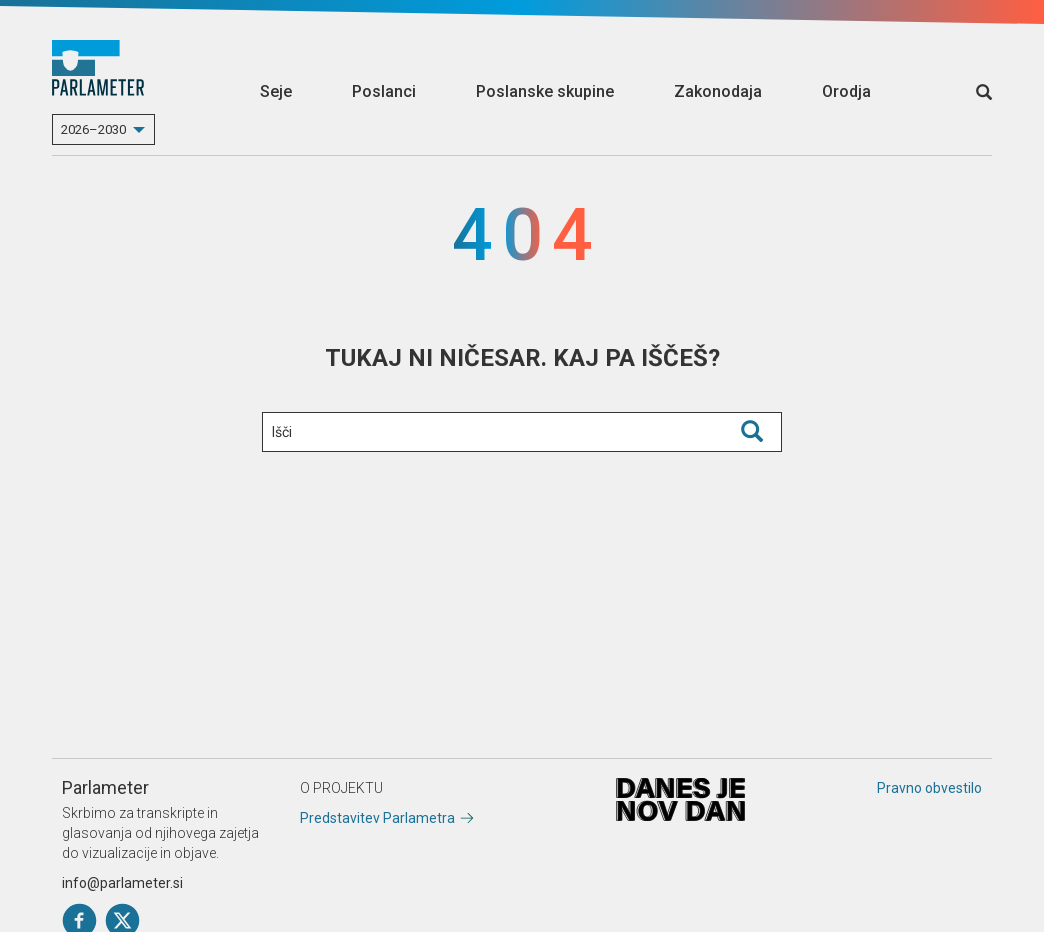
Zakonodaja (718, 91)
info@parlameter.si (122, 883)
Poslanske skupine (545, 91)
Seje (276, 91)
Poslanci (384, 91)
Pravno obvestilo (929, 788)
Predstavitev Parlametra (377, 818)
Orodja (846, 91)
